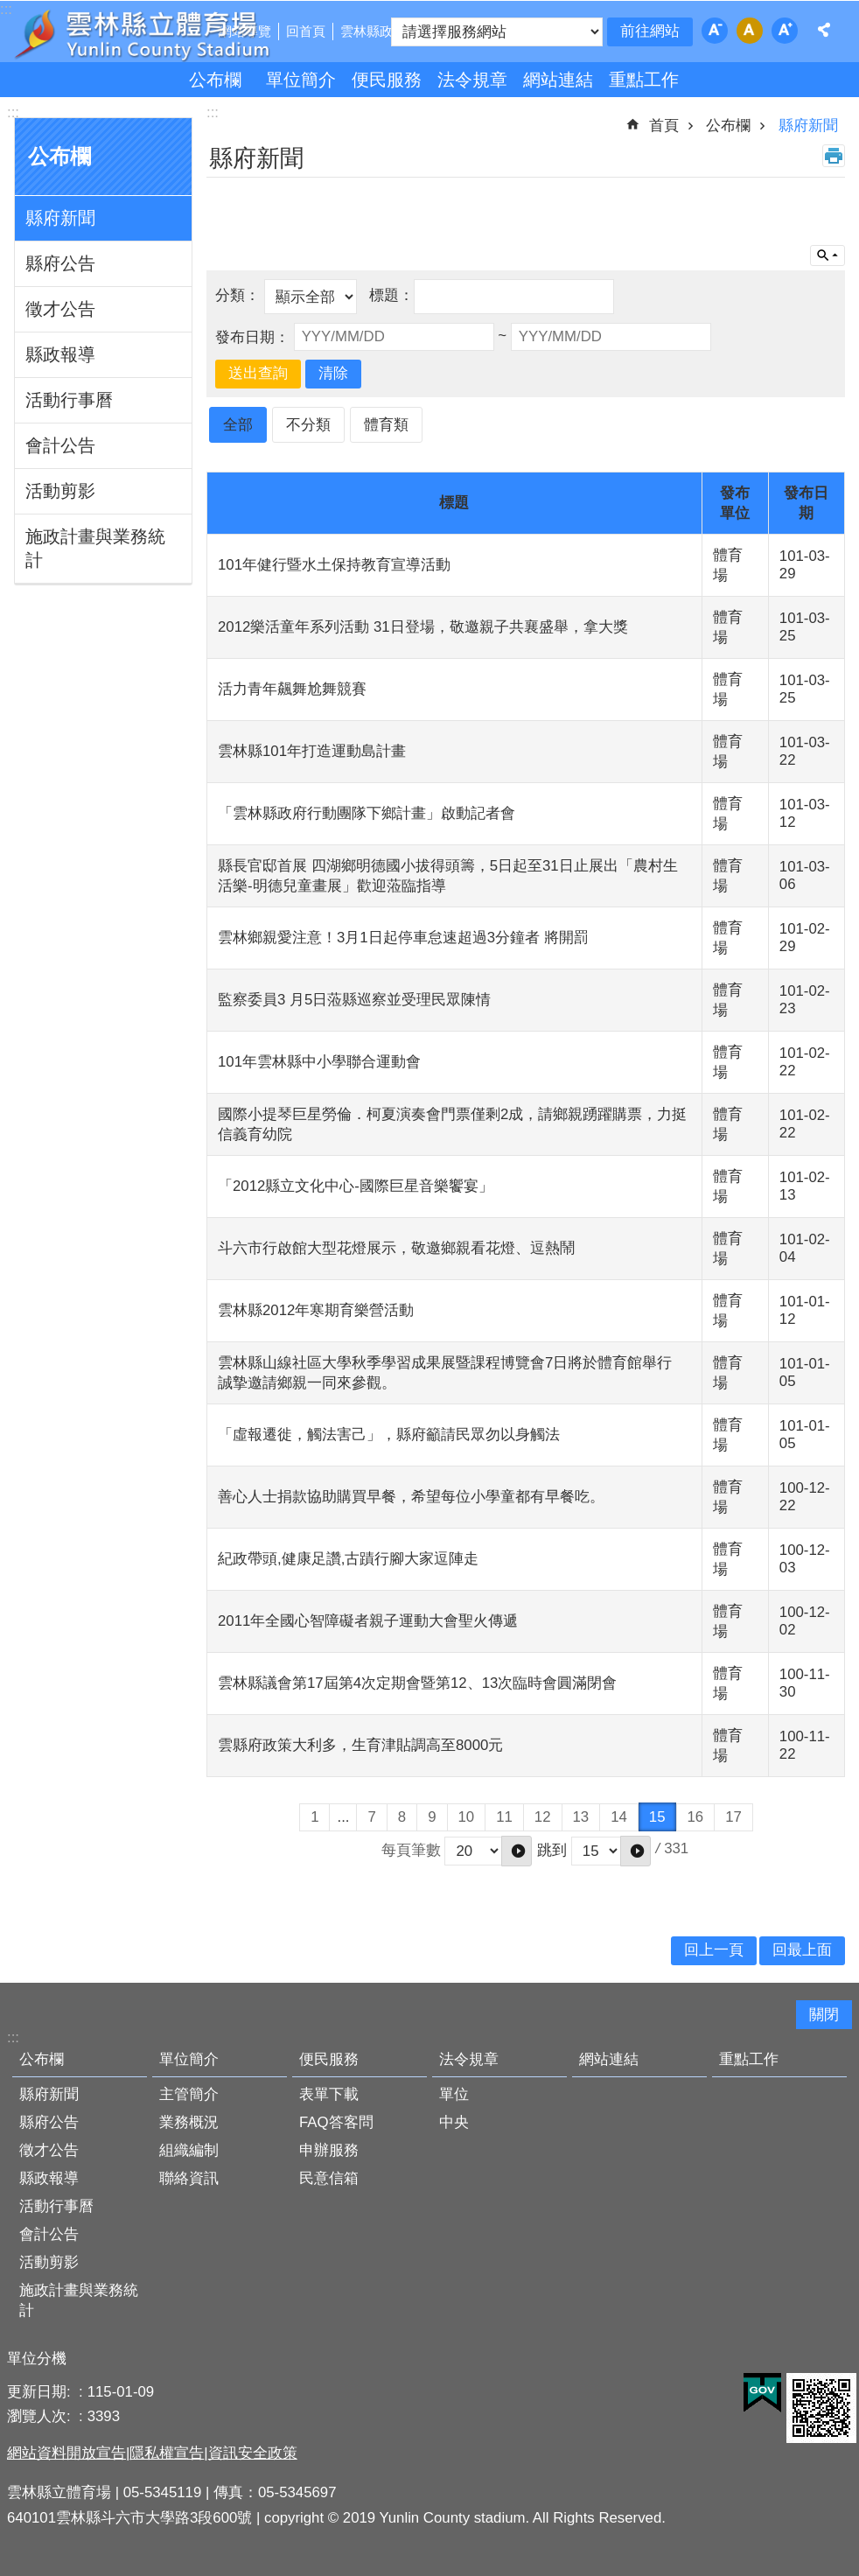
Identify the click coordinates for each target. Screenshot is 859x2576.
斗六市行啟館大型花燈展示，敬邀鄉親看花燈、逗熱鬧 (396, 1248)
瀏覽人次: (40, 2416)
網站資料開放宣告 (66, 2453)
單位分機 (36, 2358)
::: (13, 112)
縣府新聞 (60, 218)
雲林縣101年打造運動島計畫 (312, 751)
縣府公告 (60, 263)
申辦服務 (329, 2150)
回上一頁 (714, 1950)
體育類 (386, 424)
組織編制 (189, 2150)
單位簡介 (301, 79)
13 (581, 1817)
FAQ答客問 (336, 2122)
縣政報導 (60, 354)
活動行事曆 (69, 400)
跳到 (552, 1850)
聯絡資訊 (189, 2178)
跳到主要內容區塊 (9, 9)
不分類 (308, 424)
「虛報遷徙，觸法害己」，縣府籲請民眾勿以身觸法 (389, 1434)
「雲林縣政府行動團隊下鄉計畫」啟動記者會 (366, 813)
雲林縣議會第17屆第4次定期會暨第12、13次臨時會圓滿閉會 (417, 1683)
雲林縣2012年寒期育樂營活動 (316, 1310)
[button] (516, 1851)
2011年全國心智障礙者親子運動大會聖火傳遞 (368, 1621)
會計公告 (60, 445)
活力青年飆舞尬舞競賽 (292, 689)
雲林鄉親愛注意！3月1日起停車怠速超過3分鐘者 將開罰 (403, 937)
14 (619, 1817)
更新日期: (40, 2392)
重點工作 (644, 79)
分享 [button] (824, 30)
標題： (391, 296)
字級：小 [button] (715, 31)
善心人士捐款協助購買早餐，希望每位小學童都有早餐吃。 (411, 1496)
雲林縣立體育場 (168, 33)
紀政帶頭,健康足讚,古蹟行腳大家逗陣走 (348, 1558)
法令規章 (472, 79)
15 (657, 1817)
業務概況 (189, 2122)
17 (733, 1817)
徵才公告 (60, 308)
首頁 (664, 125)
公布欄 (215, 79)
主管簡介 (189, 2094)
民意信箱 (329, 2178)
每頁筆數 (411, 1850)
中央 (454, 2122)
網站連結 (558, 79)
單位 (454, 2094)
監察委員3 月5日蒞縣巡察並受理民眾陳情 (354, 999)
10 (466, 1817)
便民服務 (387, 79)
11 (504, 1817)
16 (696, 1817)
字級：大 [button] (785, 31)
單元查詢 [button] (827, 255)
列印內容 (833, 155)
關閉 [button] (824, 2014)
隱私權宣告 (166, 2453)
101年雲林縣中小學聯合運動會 (319, 1062)
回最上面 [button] (802, 1950)
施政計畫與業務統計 (95, 548)
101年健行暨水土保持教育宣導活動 (334, 564)
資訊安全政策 (252, 2453)
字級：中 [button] (750, 31)
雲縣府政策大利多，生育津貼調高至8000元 (360, 1745)
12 (542, 1817)
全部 (238, 424)
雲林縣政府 (373, 31)
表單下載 (329, 2094)
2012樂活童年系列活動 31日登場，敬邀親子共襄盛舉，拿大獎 (423, 627)
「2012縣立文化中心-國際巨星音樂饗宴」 (355, 1186)
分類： (239, 296)
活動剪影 (60, 490)
